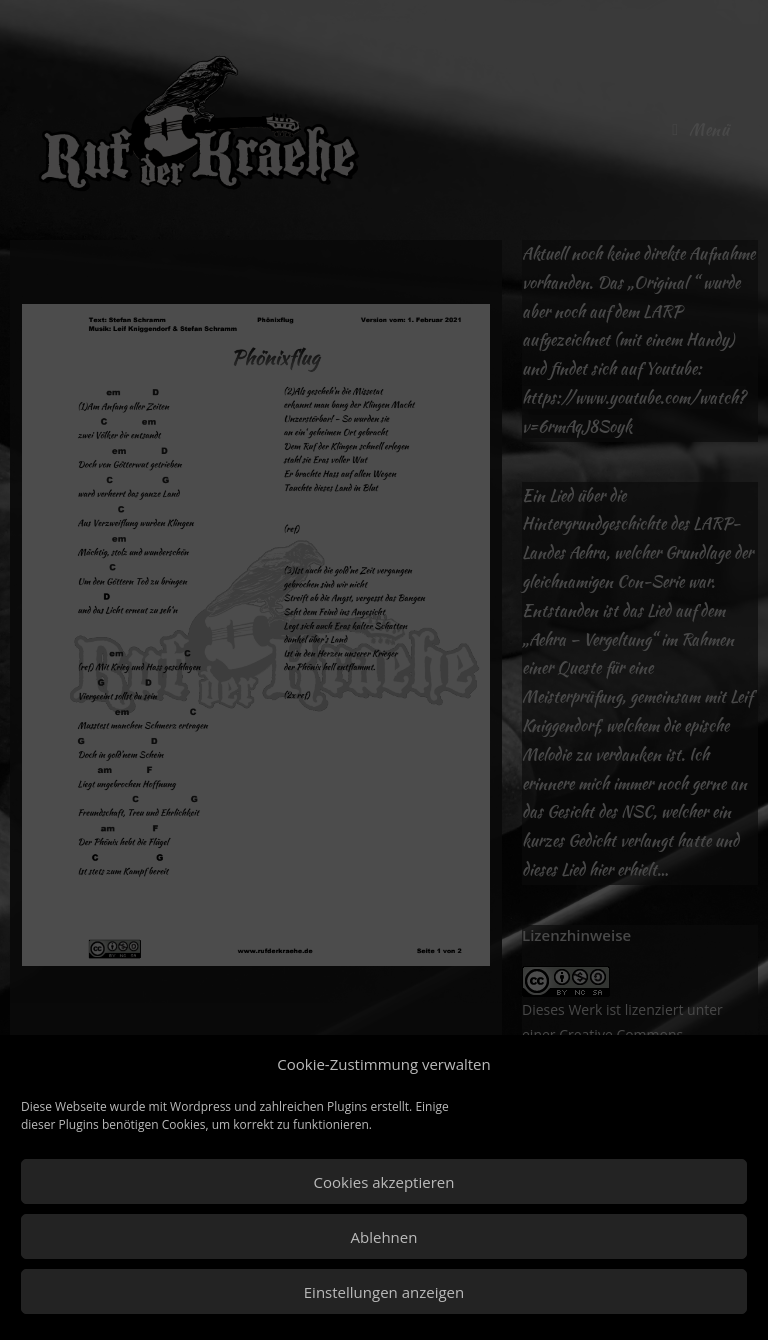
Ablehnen (384, 1237)
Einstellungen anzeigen (384, 1292)
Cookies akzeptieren (384, 1182)
